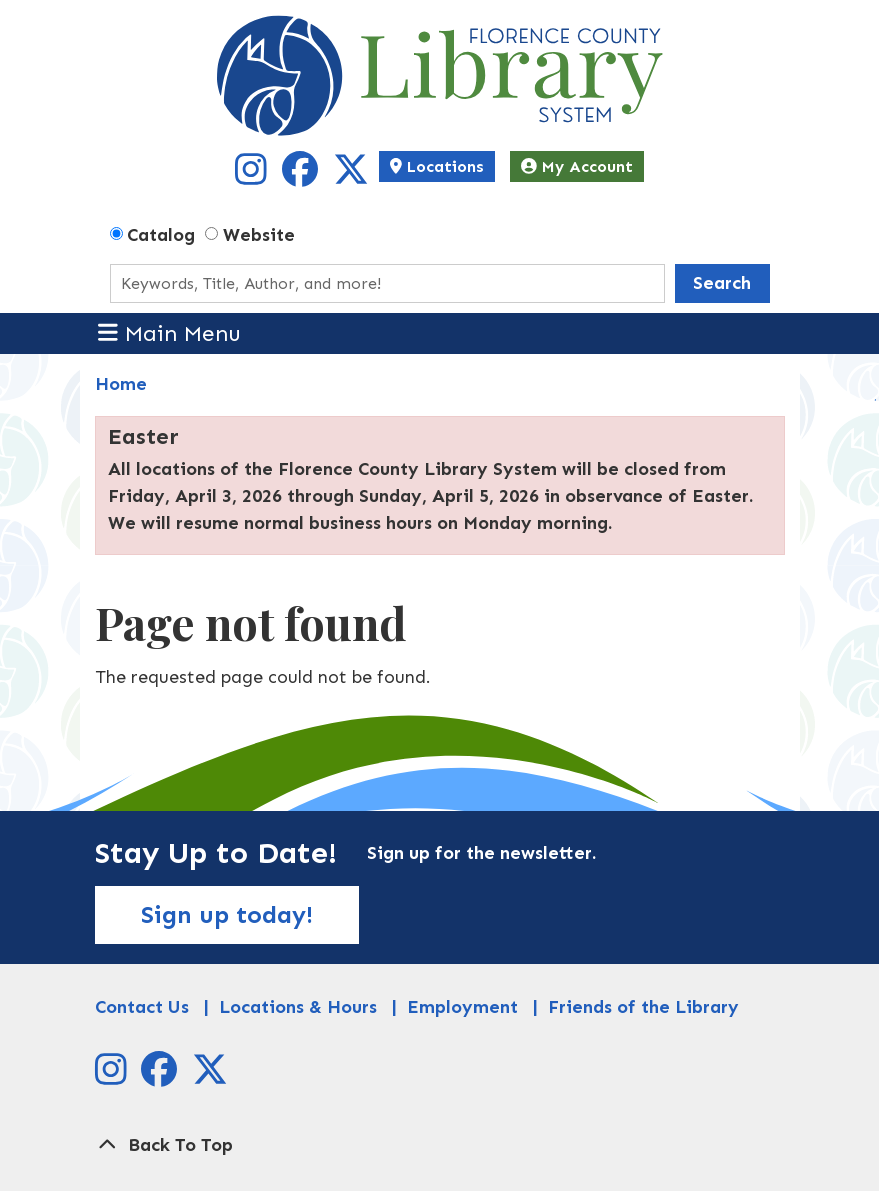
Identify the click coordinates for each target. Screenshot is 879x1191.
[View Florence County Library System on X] (351, 177)
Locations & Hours (298, 1007)
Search (722, 283)
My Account (577, 166)
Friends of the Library (643, 1007)
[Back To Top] (440, 1145)
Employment (462, 1007)
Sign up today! (227, 914)
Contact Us (142, 1007)
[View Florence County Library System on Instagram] (253, 177)
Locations (437, 166)
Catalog (161, 235)
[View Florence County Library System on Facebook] (302, 177)
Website (259, 235)
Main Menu (169, 332)
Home (121, 384)
